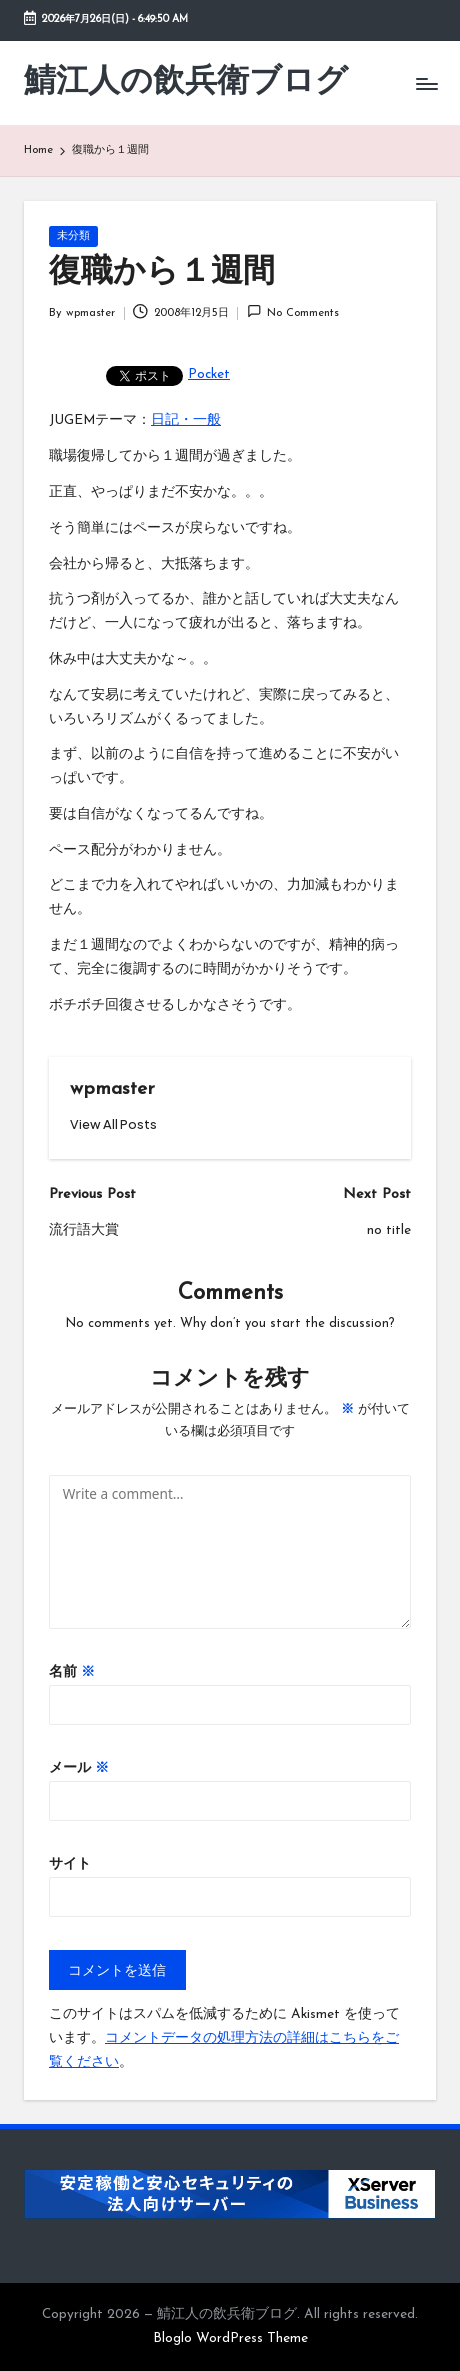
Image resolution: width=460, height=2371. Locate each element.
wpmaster (112, 1089)
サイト (70, 1864)
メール (79, 1768)
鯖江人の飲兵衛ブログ (186, 83)
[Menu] (426, 83)
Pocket (209, 374)
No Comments (293, 311)
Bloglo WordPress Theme (230, 2338)
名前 (72, 1672)
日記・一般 (186, 420)
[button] (113, 1124)
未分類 (73, 236)
